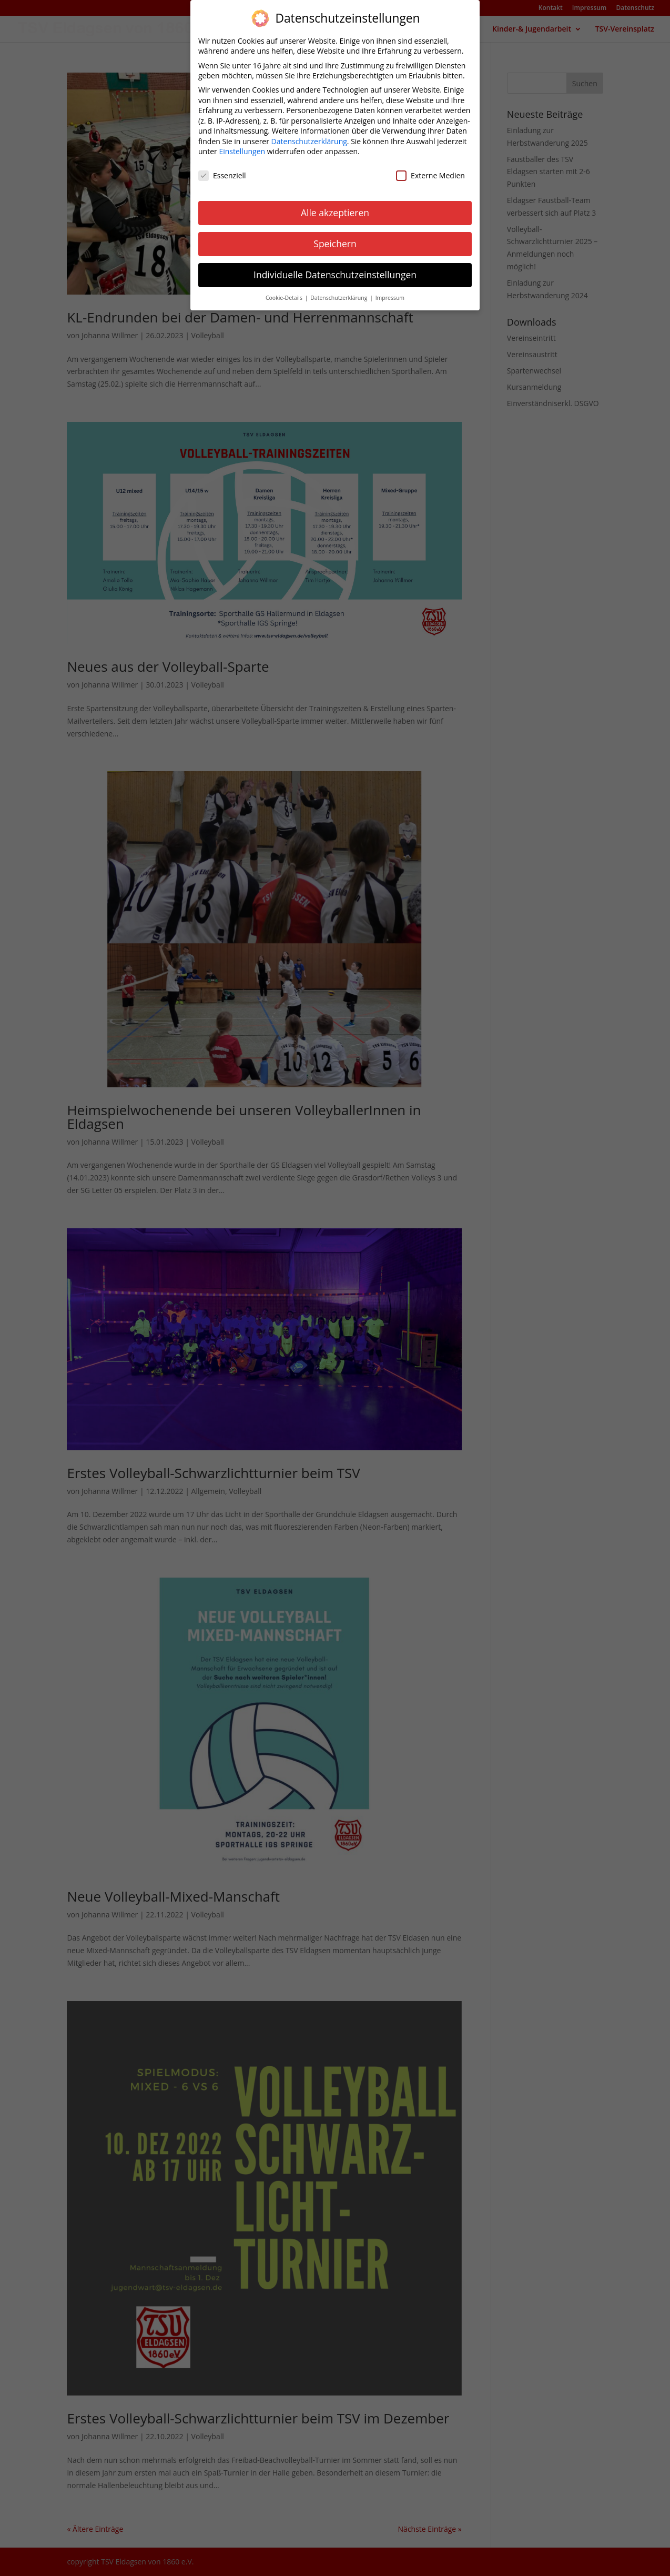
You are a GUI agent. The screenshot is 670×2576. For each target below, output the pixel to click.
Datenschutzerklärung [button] (339, 290)
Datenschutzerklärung (309, 133)
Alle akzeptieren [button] (335, 205)
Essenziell (222, 168)
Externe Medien (430, 168)
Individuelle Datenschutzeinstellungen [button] (335, 266)
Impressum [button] (389, 290)
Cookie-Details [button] (285, 290)
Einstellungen (242, 144)
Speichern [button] (334, 236)
